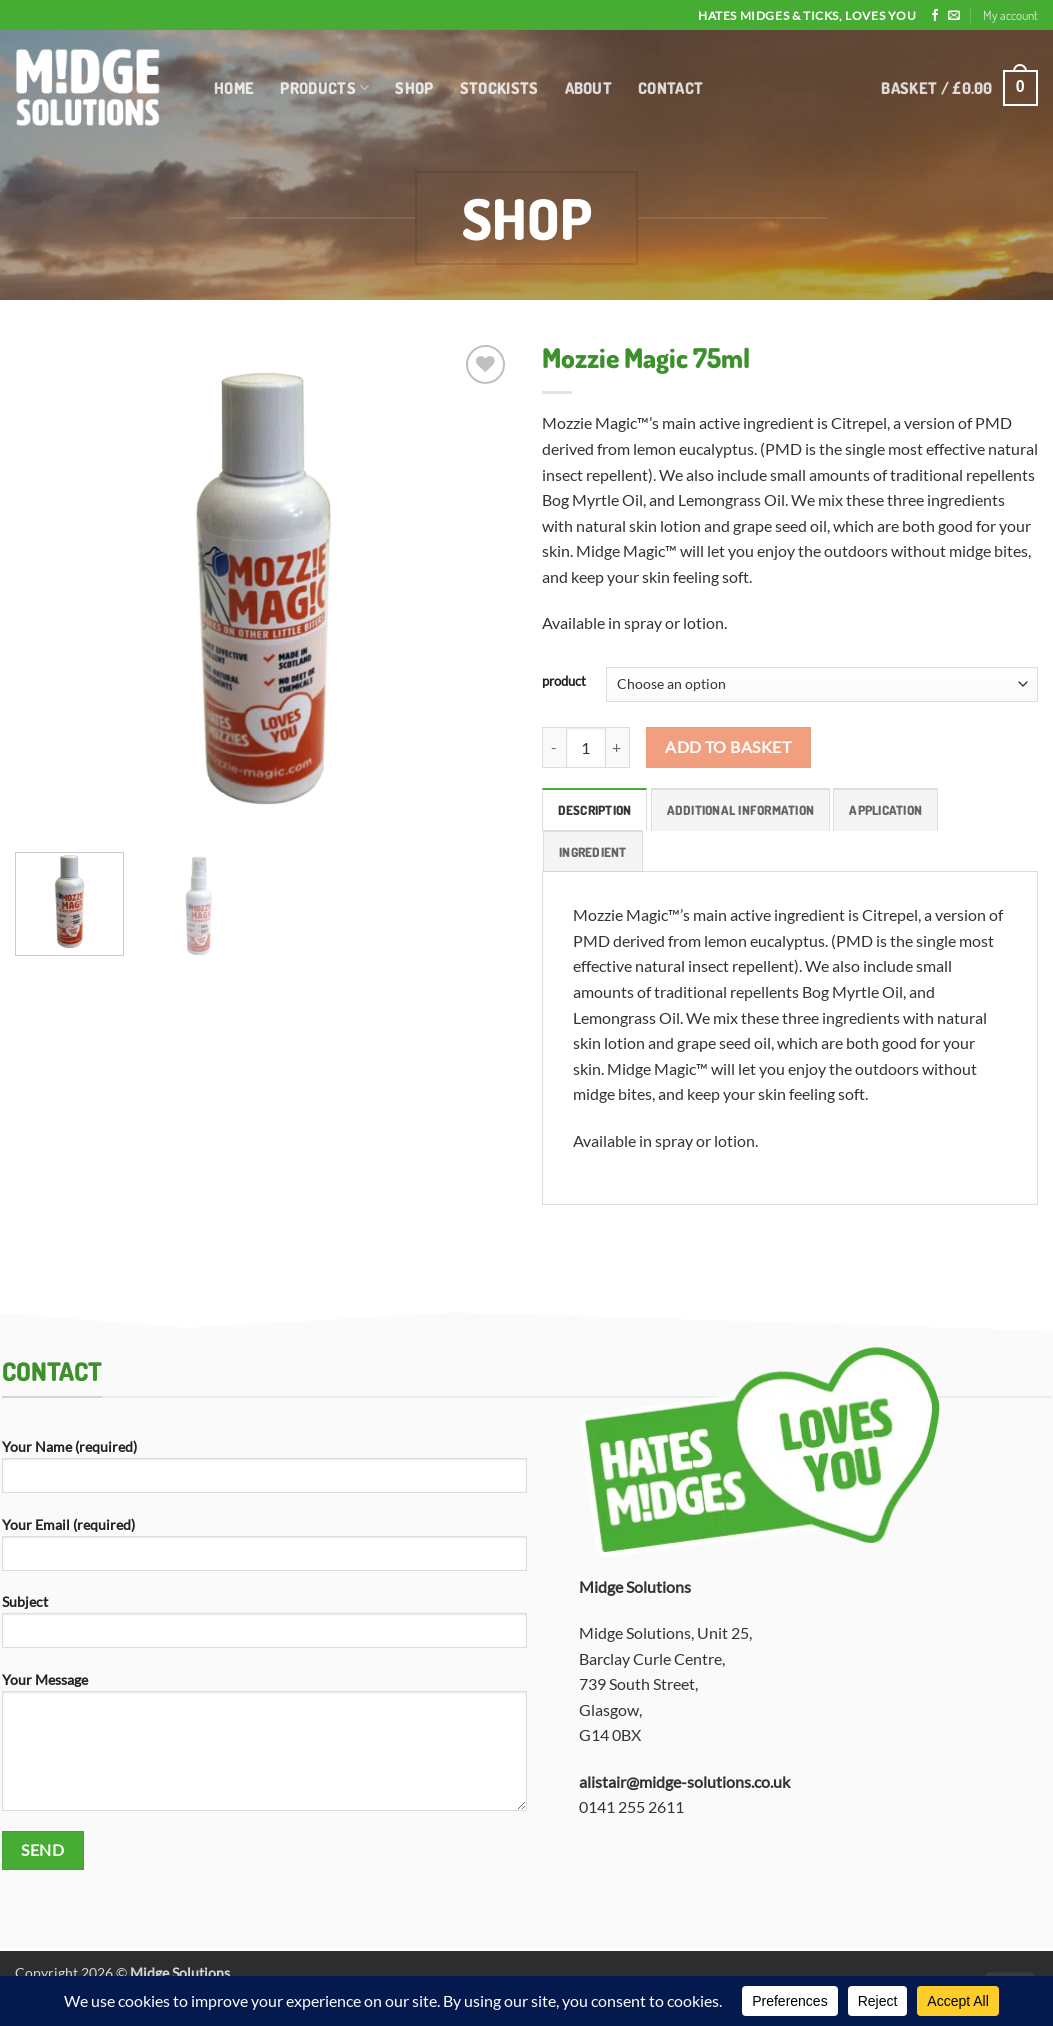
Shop (414, 88)
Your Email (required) (264, 1550)
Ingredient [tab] (593, 852)
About (589, 88)
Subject (264, 1627)
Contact (670, 88)
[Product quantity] (586, 747)
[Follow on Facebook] (935, 16)
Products (324, 88)
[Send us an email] (954, 16)
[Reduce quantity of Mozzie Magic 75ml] (554, 747)
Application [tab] (885, 810)
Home (234, 88)
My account (1010, 15)
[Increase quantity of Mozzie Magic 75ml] (618, 747)
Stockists (499, 88)
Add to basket (728, 747)
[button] (959, 88)
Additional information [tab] (741, 810)
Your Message (264, 1748)
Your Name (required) (264, 1472)
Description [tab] (595, 810)
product (564, 682)
